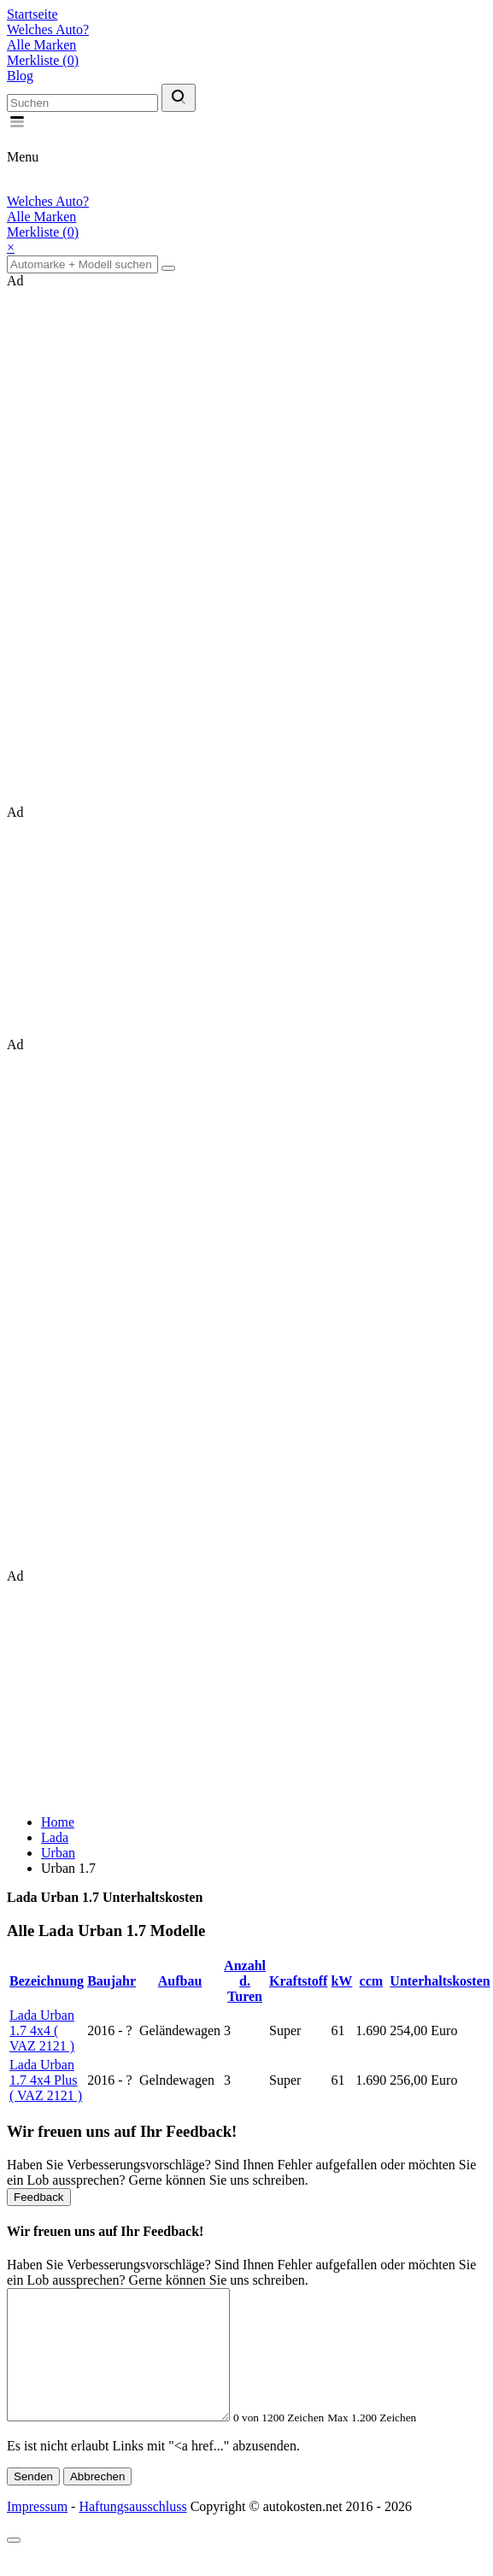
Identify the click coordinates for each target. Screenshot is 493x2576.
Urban (58, 1852)
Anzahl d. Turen (245, 1981)
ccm (372, 1981)
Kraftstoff (298, 1981)
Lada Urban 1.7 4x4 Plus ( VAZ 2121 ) (45, 2080)
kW (341, 1981)
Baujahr (111, 1981)
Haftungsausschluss (132, 2532)
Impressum (37, 2532)
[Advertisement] (135, 545)
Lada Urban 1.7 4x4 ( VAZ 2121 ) (41, 2030)
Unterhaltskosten (440, 1981)
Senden (33, 2502)
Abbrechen (97, 2502)
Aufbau (180, 1981)
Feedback (39, 2197)
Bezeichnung (46, 1981)
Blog (20, 75)
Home (57, 1822)
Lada (54, 1837)
